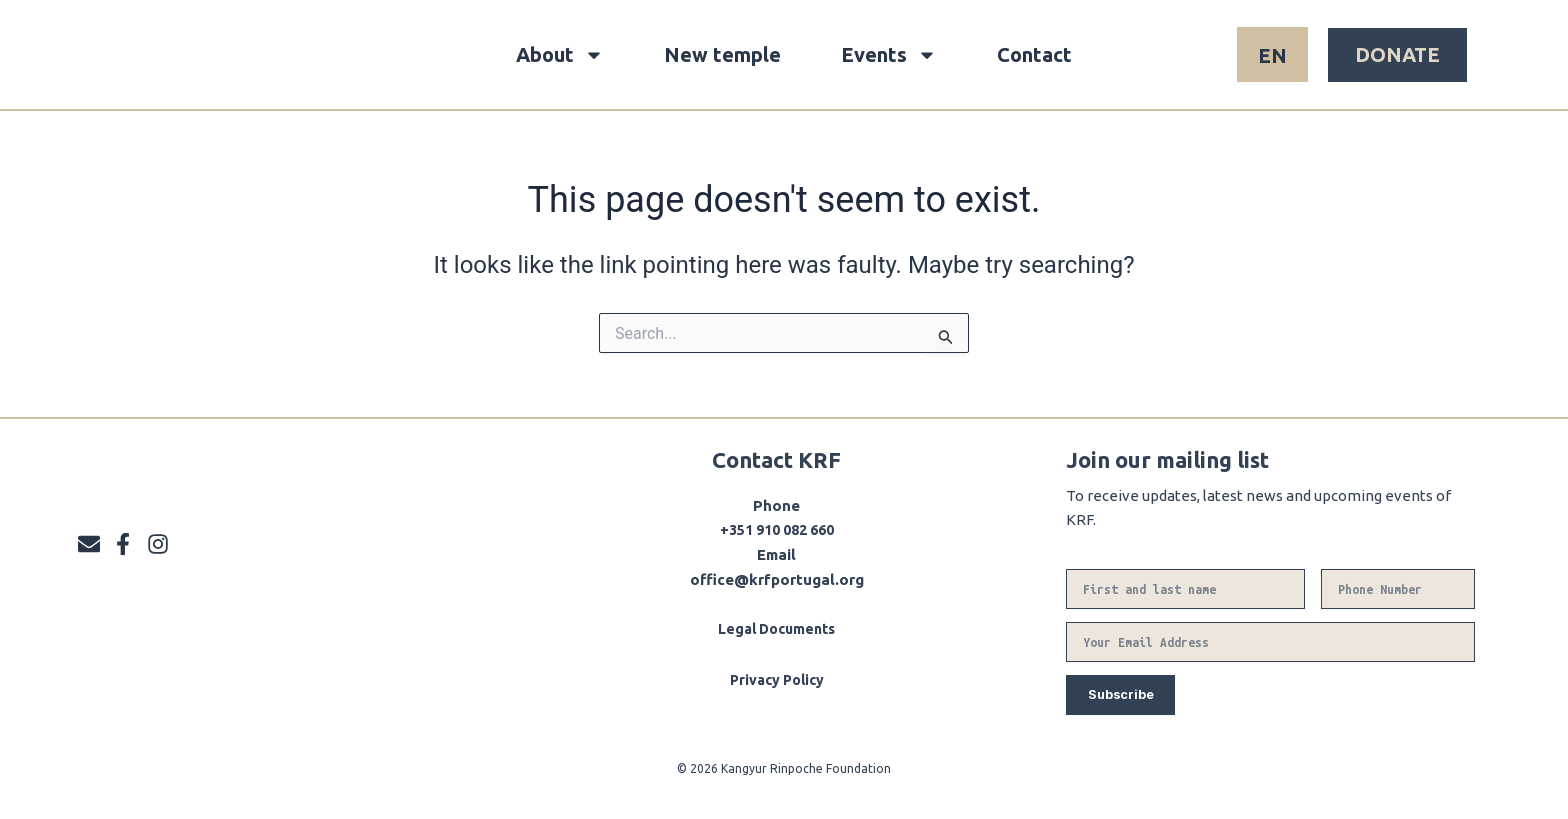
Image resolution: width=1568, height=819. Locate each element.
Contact (1034, 54)
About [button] (560, 55)
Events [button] (889, 55)
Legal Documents (777, 628)
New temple (722, 54)
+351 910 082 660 (776, 529)
